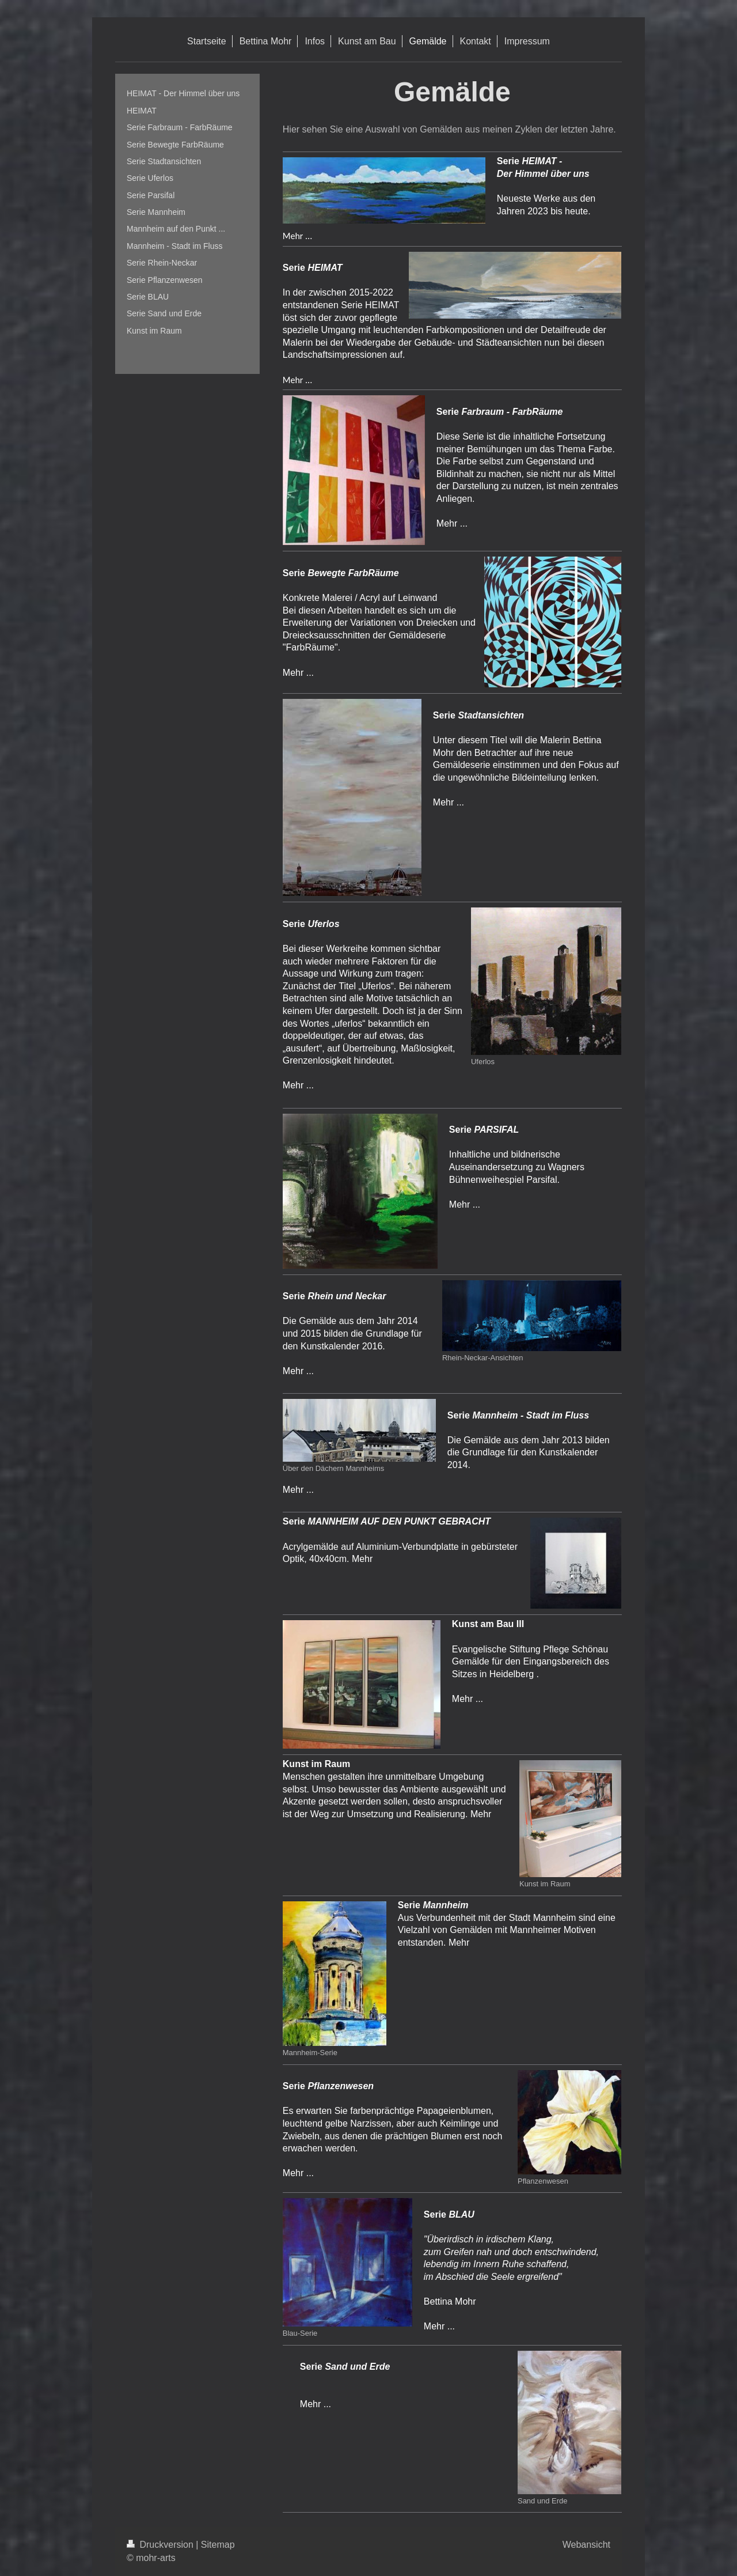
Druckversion (161, 2544)
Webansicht (586, 2544)
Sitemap (218, 2544)
